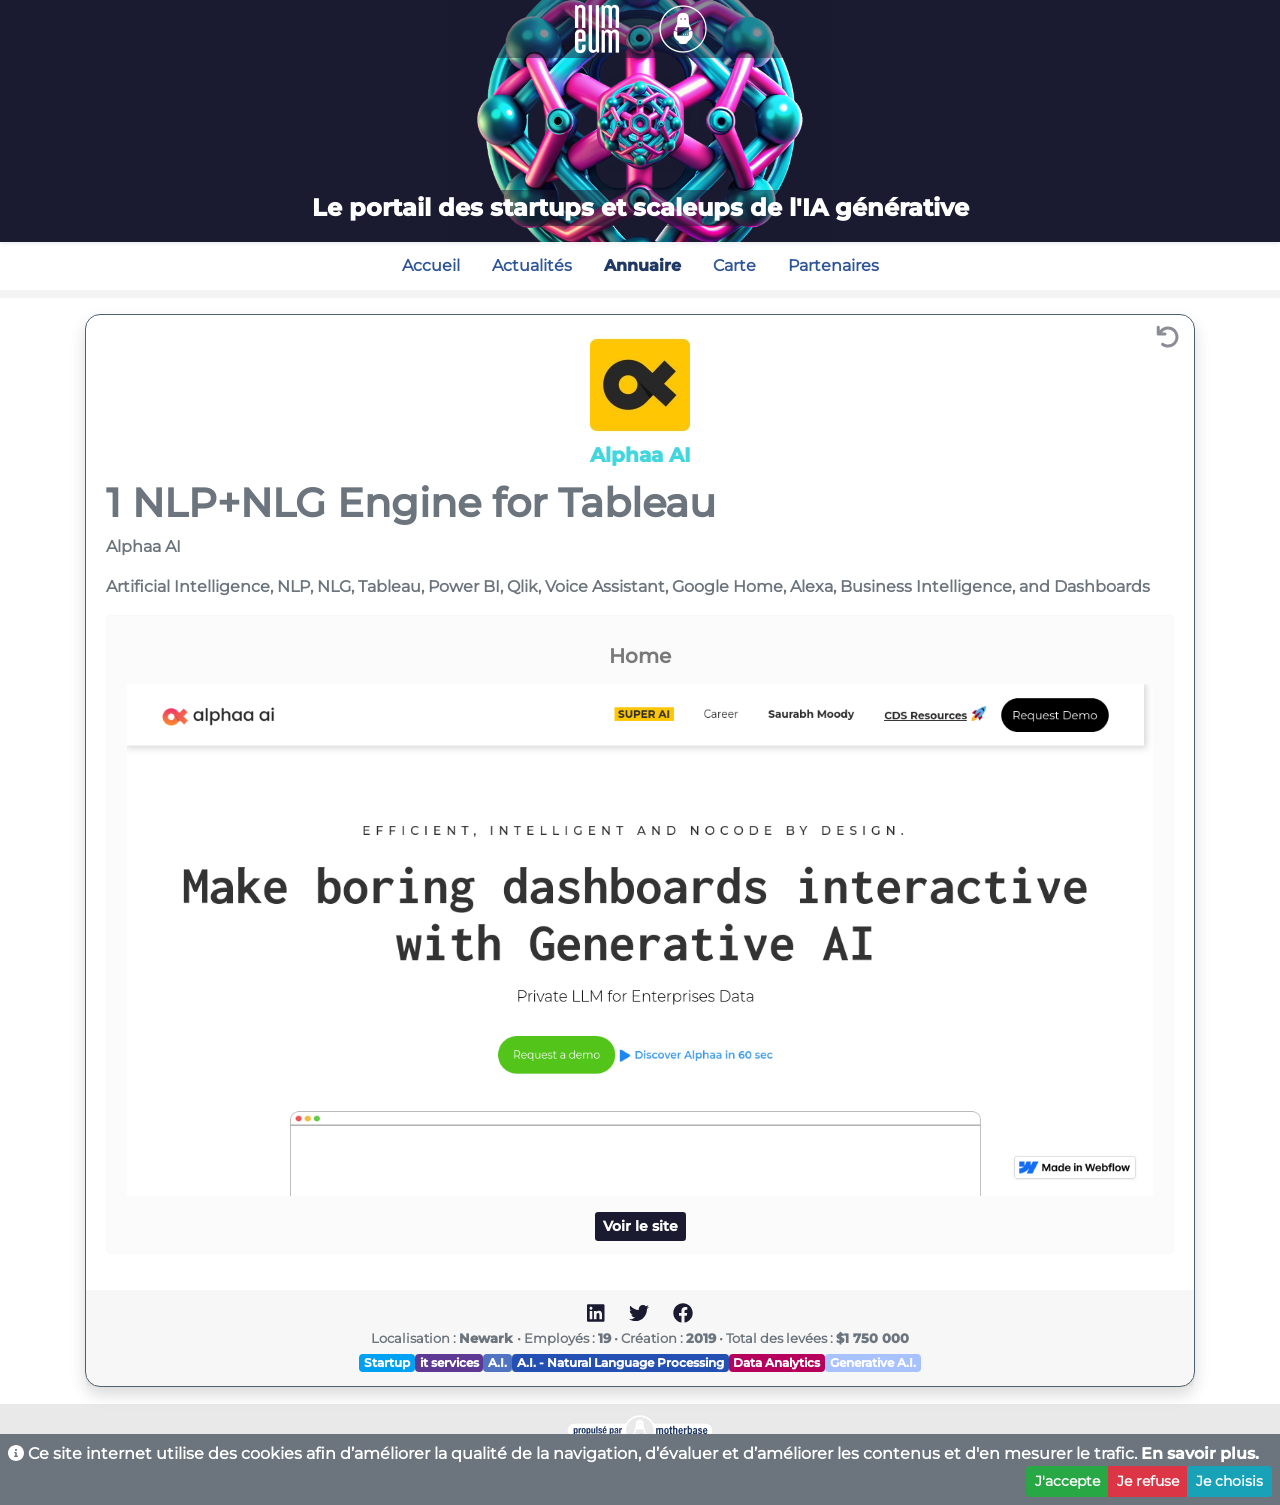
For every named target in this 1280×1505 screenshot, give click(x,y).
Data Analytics (776, 1362)
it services (449, 1362)
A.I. (497, 1362)
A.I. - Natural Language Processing (620, 1362)
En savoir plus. (1200, 1453)
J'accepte (1067, 1481)
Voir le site (640, 1226)
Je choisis (1229, 1481)
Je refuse (1148, 1481)
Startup (387, 1362)
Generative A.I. (873, 1362)
